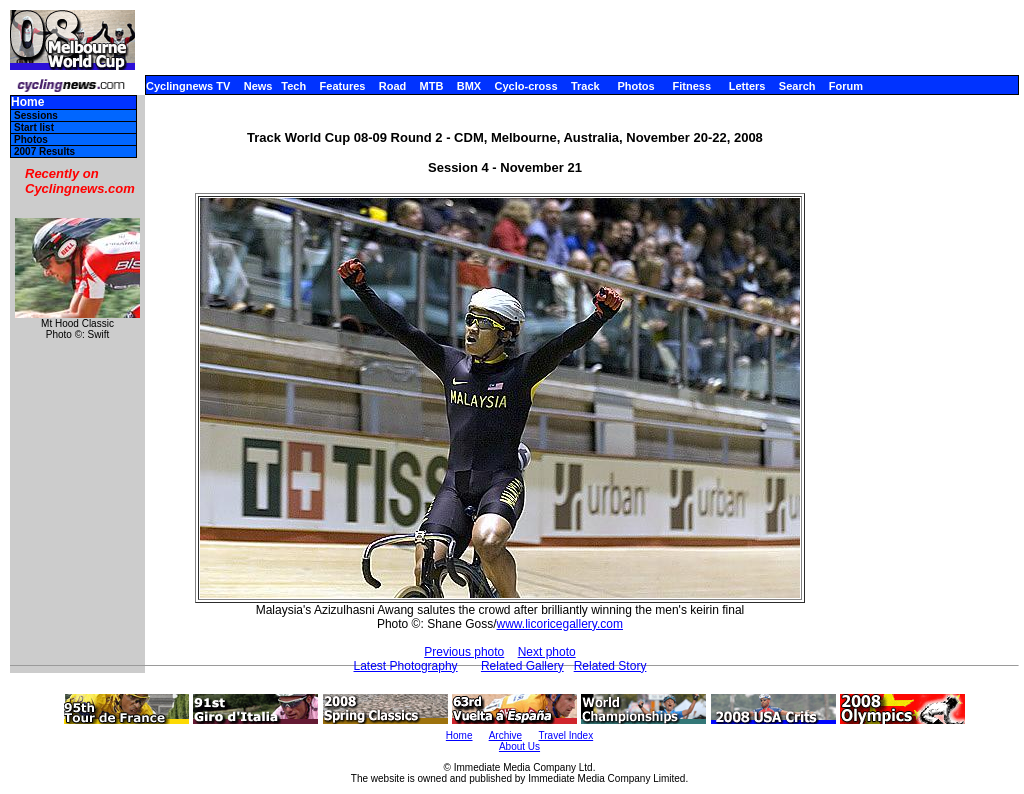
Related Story (610, 666)
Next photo (547, 652)
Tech (293, 86)
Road (393, 86)
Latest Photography (406, 666)
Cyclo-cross (526, 86)
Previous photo (464, 652)
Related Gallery (522, 666)
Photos (635, 86)
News (258, 86)
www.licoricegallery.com (560, 624)
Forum (846, 86)
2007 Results (44, 151)
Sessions (36, 115)
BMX (469, 86)
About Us (519, 746)
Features (343, 86)
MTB (432, 86)
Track (585, 86)
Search (797, 86)
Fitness (691, 86)
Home (27, 102)
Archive (505, 735)
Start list (34, 127)
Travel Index (566, 735)
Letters (747, 86)
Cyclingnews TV (188, 86)
